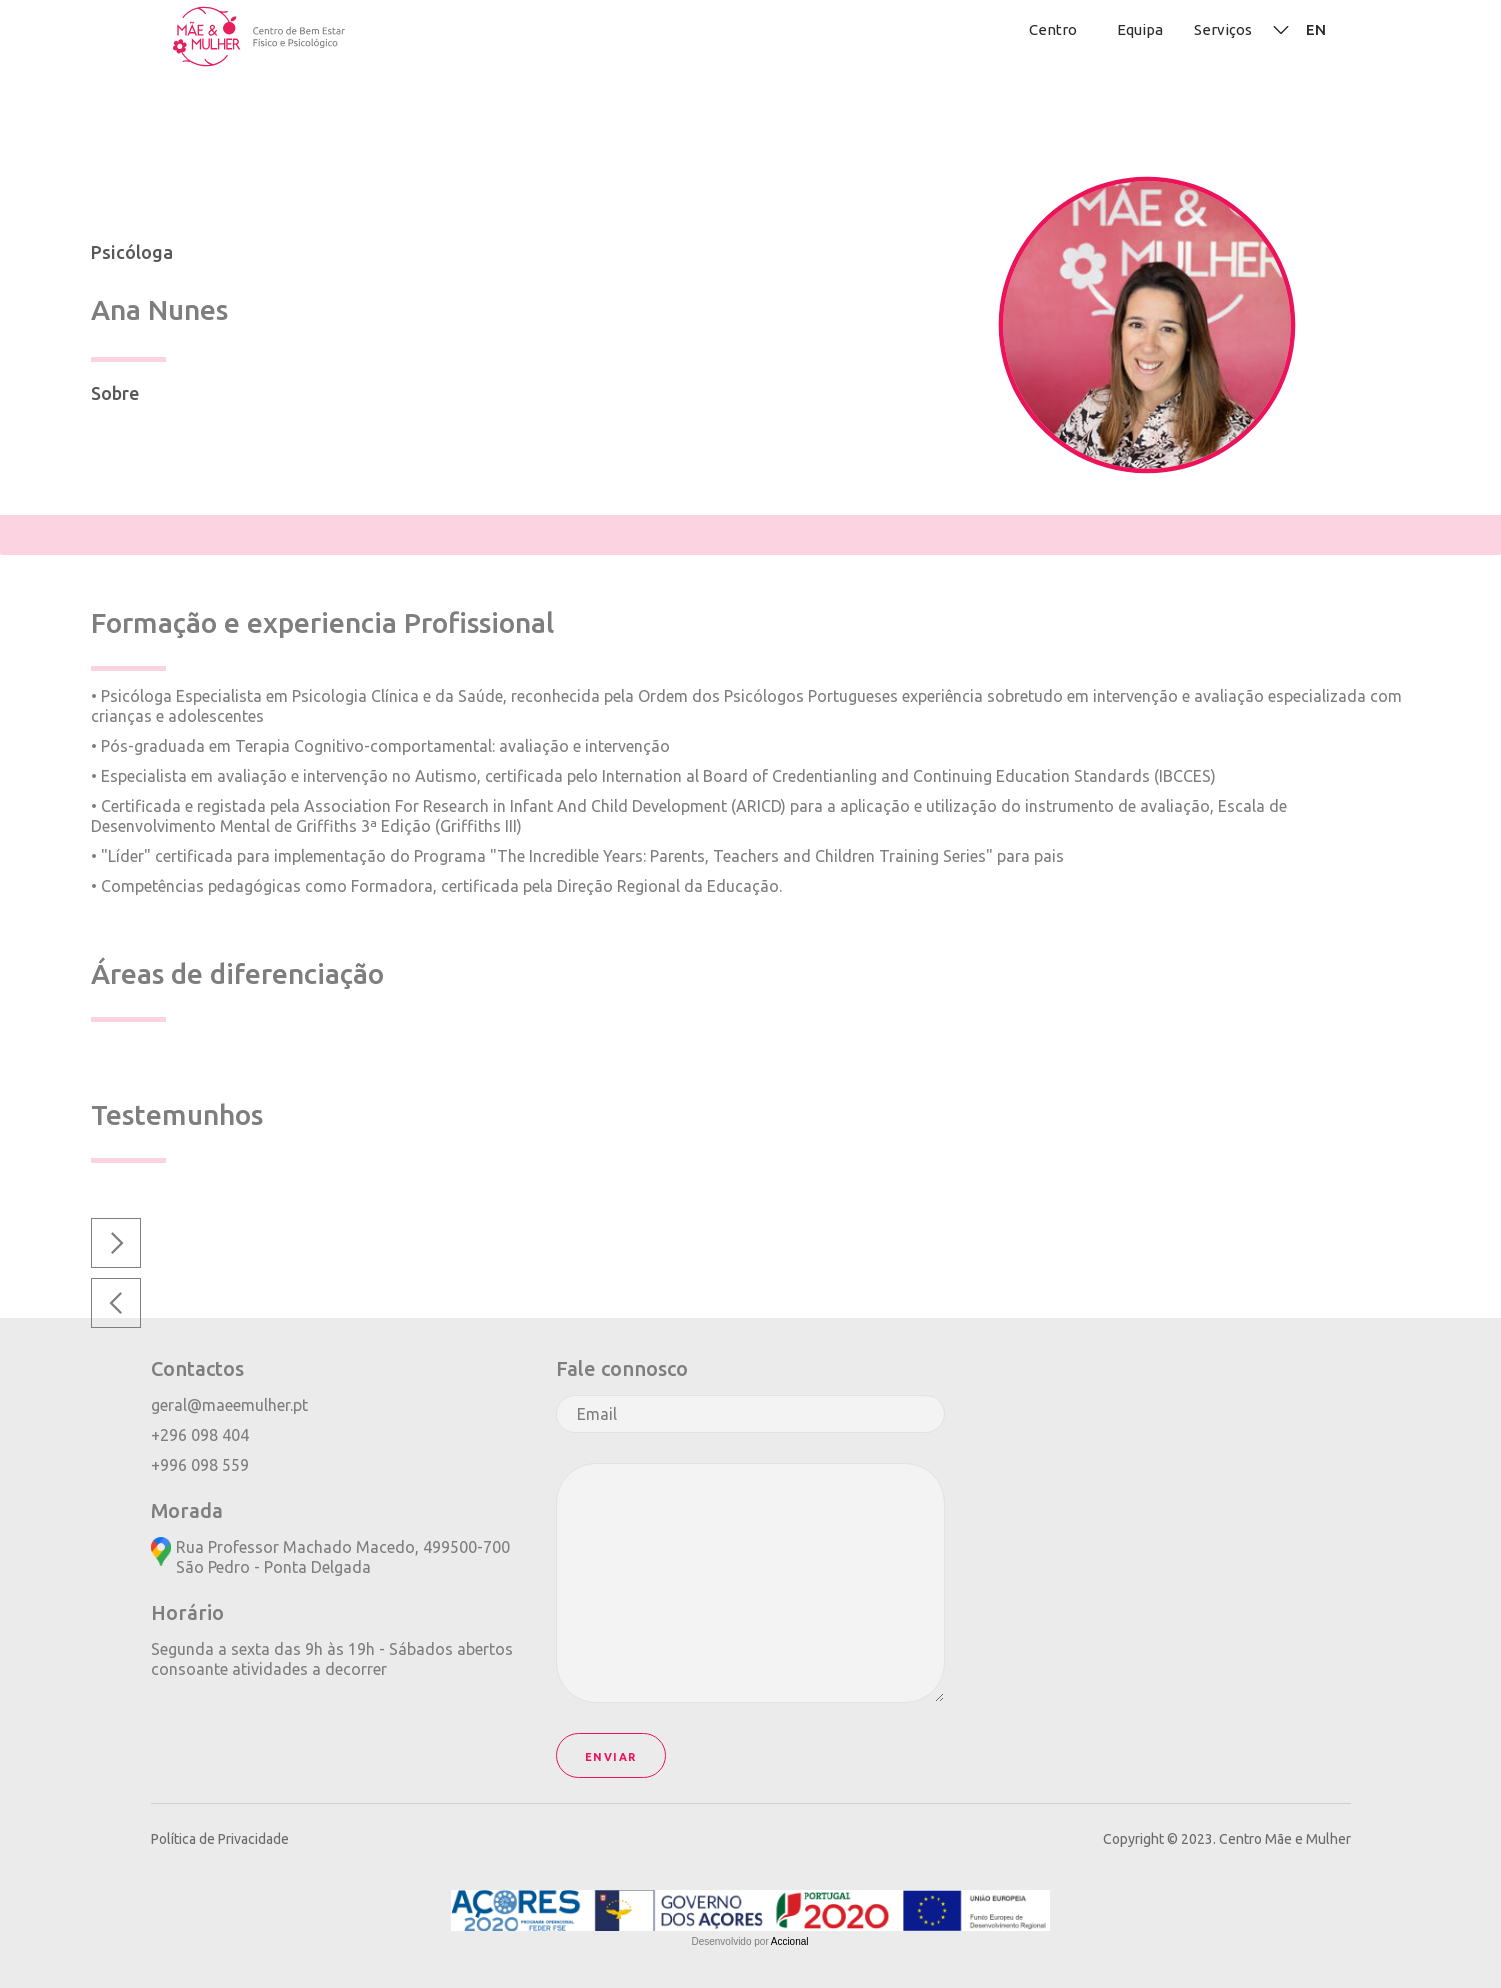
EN (1316, 29)
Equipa (1140, 29)
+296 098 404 (200, 1435)
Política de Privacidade (220, 1839)
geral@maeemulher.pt (229, 1405)
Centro (1053, 29)
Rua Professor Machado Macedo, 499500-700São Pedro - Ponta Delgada (343, 1557)
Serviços (1223, 29)
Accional (790, 1941)
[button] (116, 1303)
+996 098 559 (200, 1465)
